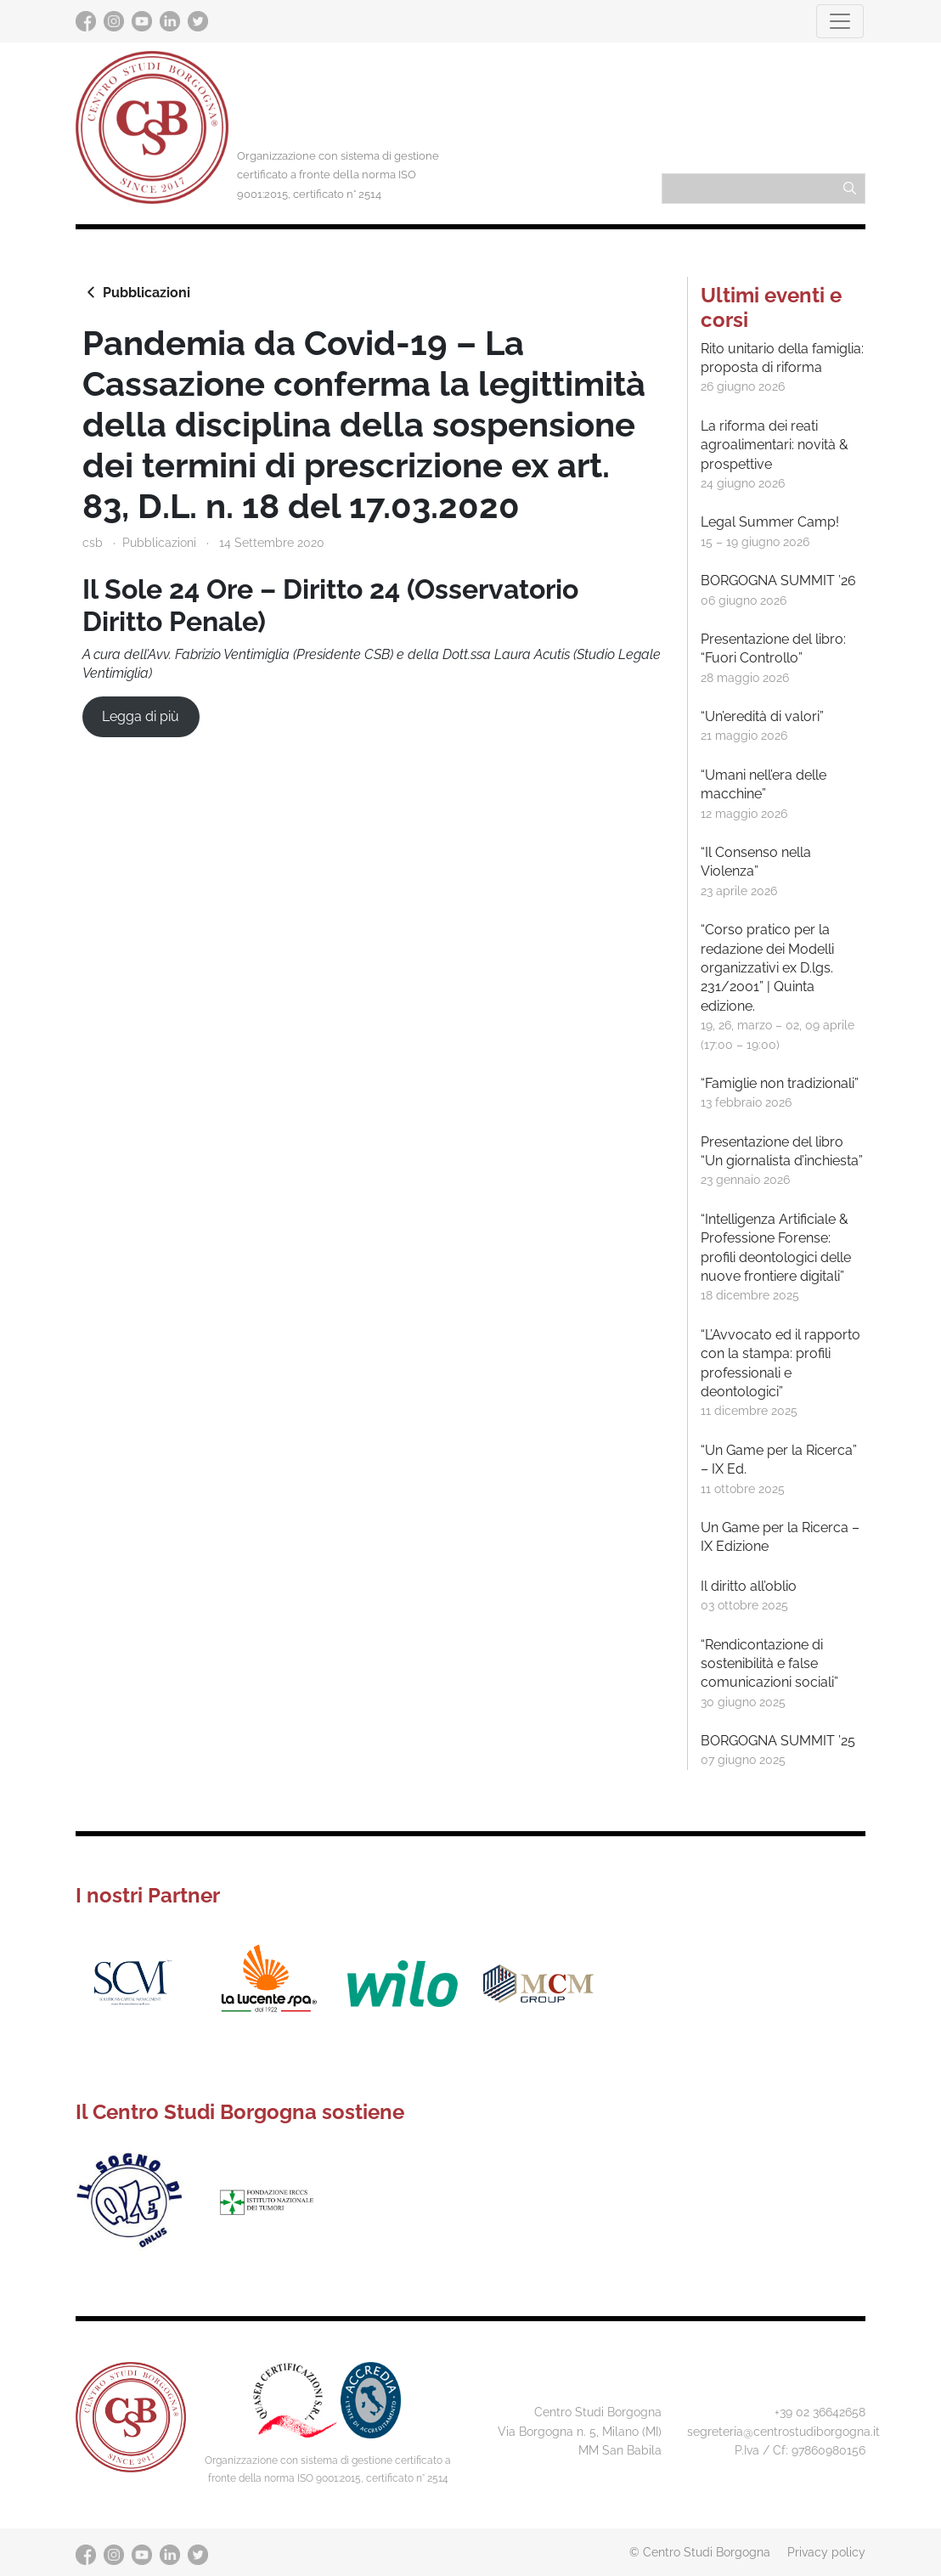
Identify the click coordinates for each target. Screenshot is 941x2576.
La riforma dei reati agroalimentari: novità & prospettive (774, 445)
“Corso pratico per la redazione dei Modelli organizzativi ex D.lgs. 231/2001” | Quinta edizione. (767, 968)
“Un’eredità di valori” (762, 716)
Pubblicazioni (136, 292)
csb (92, 542)
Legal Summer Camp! (770, 522)
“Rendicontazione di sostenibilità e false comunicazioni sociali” (769, 1664)
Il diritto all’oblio (749, 1586)
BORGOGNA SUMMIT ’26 (778, 580)
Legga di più (140, 716)
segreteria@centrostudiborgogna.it (783, 2431)
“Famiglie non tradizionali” (780, 1083)
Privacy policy (826, 2552)
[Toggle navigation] (840, 21)
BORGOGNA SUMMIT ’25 (778, 1741)
